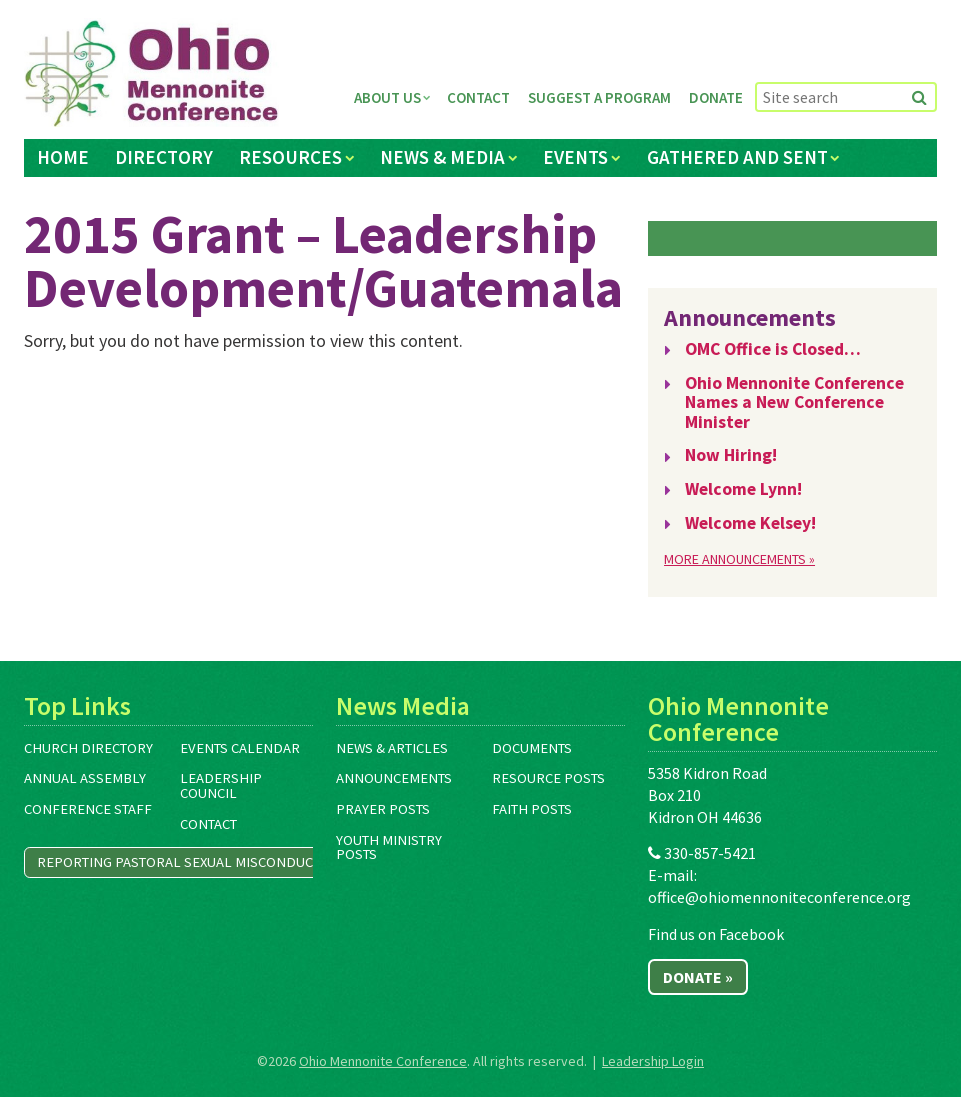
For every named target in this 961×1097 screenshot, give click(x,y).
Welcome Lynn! (743, 489)
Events (575, 157)
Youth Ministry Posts (389, 847)
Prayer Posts (383, 809)
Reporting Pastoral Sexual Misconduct (178, 862)
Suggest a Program (599, 97)
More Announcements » (739, 559)
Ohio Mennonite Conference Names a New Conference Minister (794, 402)
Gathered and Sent (737, 157)
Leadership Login (653, 1061)
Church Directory (88, 748)
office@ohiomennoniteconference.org (779, 897)
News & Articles (392, 748)
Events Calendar (240, 748)
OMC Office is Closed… (773, 349)
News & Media (442, 157)
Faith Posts (532, 809)
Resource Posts (548, 778)
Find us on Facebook (716, 934)
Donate (716, 97)
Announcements (394, 778)
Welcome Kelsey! (750, 523)
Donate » (698, 977)
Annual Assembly (85, 778)
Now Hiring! (731, 455)
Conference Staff (88, 809)
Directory (164, 157)
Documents (532, 748)
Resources (290, 157)
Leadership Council (221, 785)
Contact (478, 97)
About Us (387, 97)
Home (63, 157)
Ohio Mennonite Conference (383, 1061)
